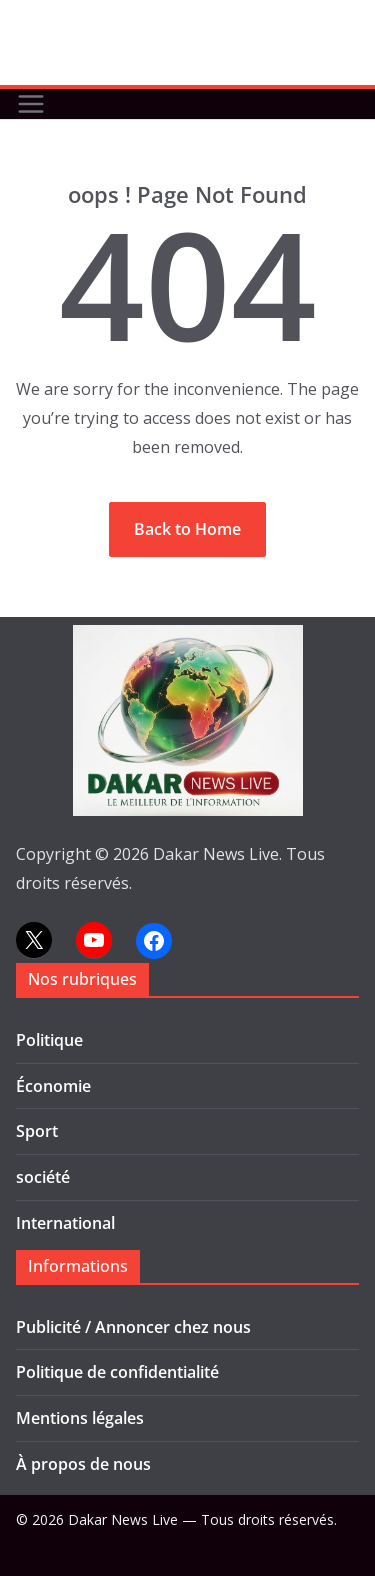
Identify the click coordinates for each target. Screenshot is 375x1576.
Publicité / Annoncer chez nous (133, 1327)
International (65, 1223)
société (43, 1177)
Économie (53, 1086)
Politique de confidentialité (117, 1372)
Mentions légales (80, 1418)
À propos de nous (83, 1464)
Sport (37, 1131)
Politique (49, 1040)
